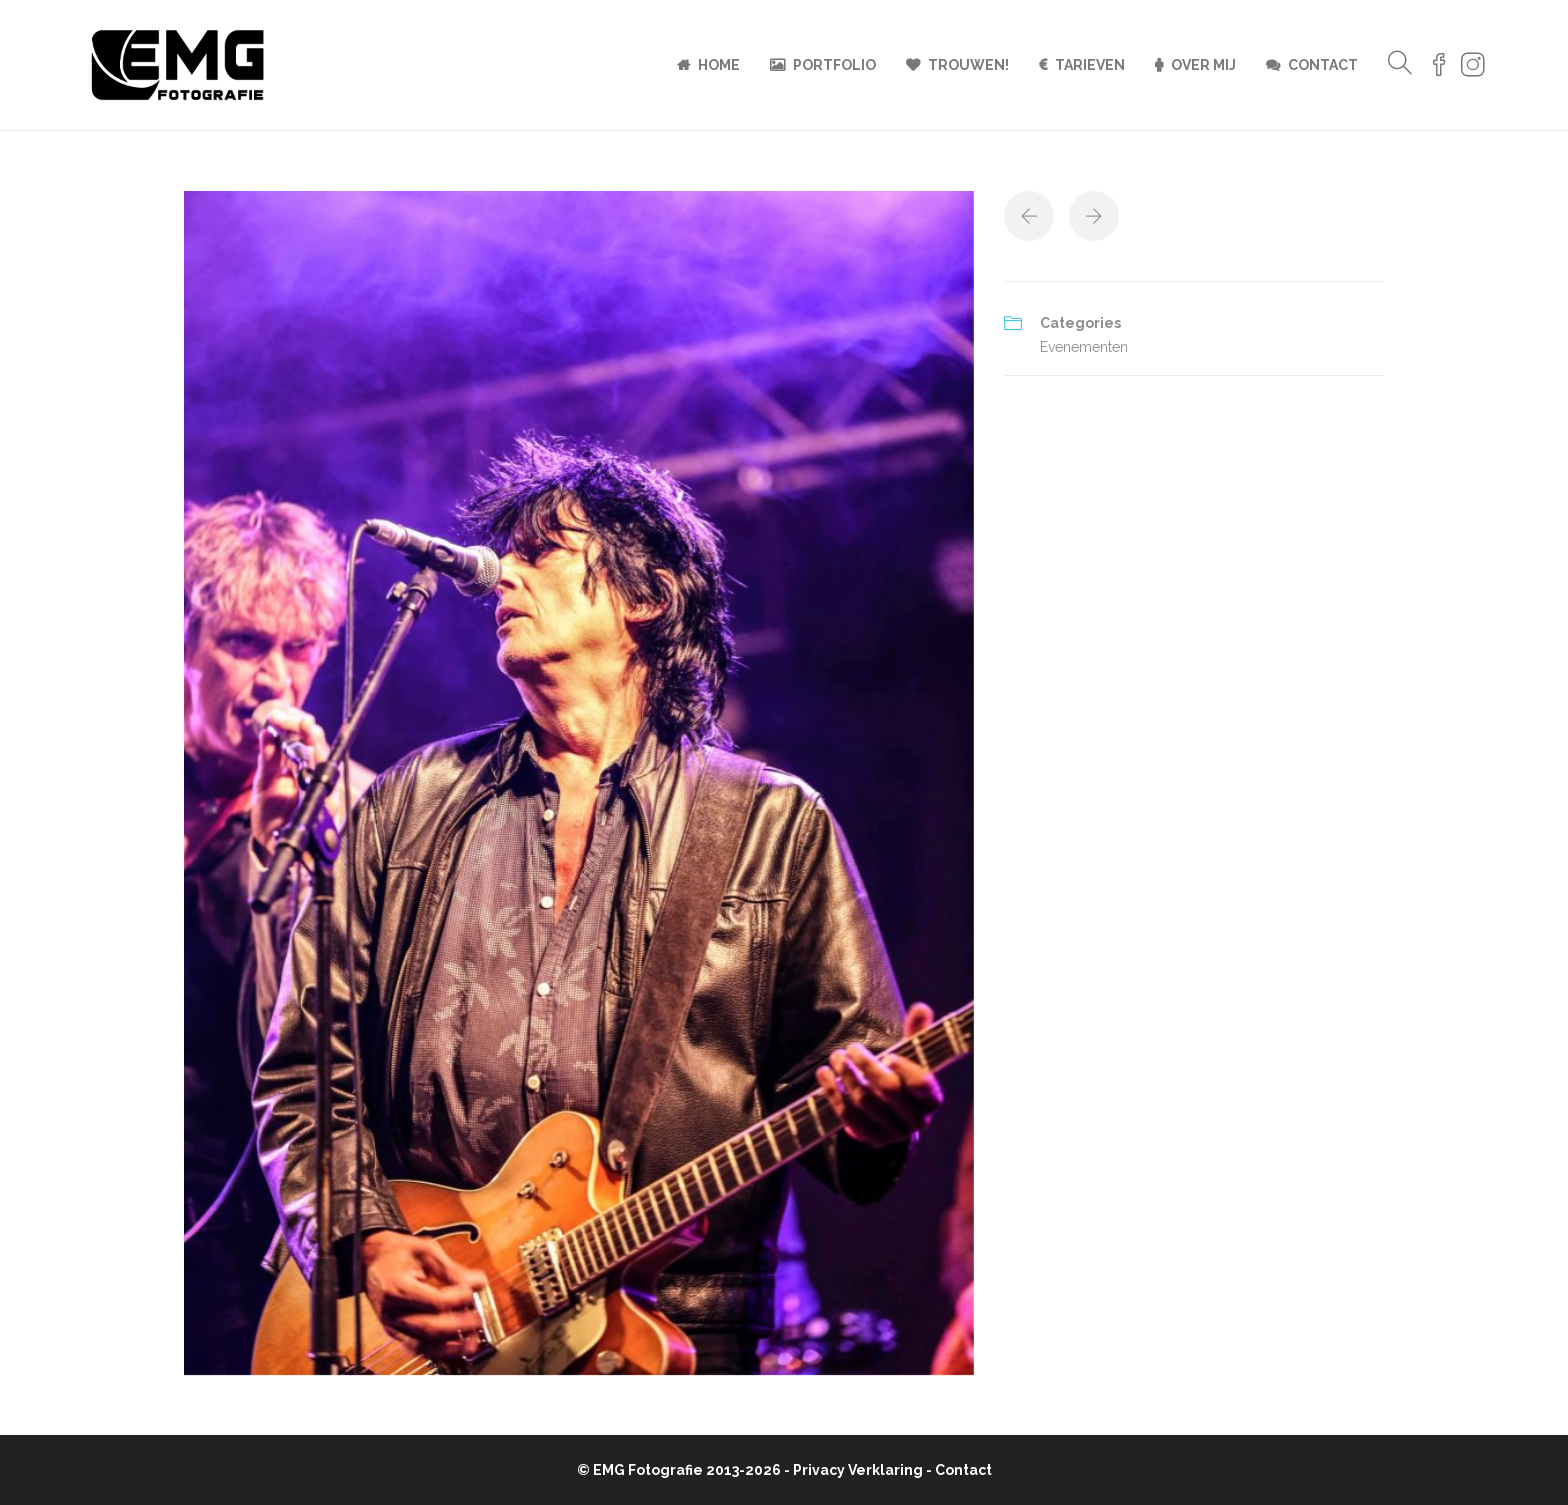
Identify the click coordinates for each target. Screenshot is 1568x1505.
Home (719, 65)
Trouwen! (968, 65)
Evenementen (1084, 347)
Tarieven (1090, 65)
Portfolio (834, 65)
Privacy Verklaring (858, 1470)
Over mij (1203, 65)
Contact (1323, 65)
